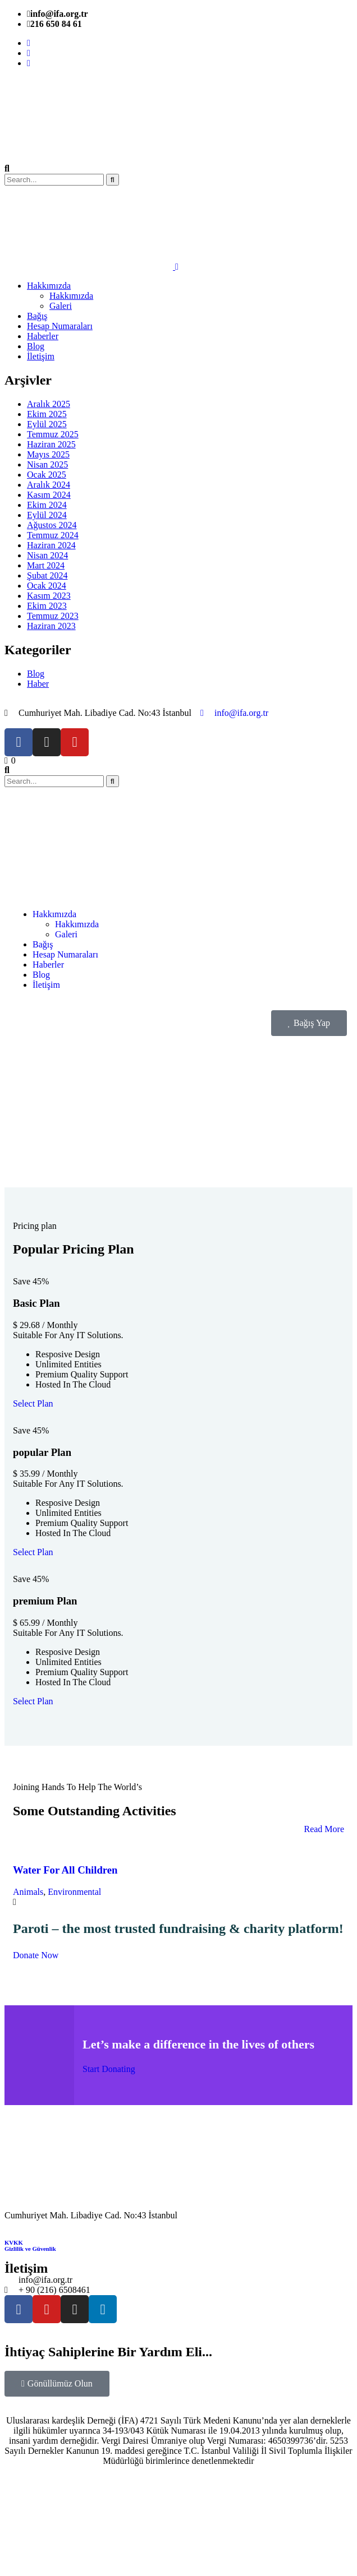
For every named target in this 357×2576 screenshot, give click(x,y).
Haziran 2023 (51, 626)
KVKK (13, 2242)
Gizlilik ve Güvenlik (30, 2248)
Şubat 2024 (47, 575)
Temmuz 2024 (53, 535)
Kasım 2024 (49, 495)
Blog (35, 673)
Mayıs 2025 (48, 454)
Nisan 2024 (47, 555)
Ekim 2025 (47, 414)
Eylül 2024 (47, 515)
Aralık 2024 (48, 484)
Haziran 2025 (51, 444)
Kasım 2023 (49, 595)
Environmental (74, 1892)
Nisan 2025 (47, 464)
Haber (38, 683)
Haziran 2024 (51, 545)
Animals (28, 1892)
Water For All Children (65, 1870)
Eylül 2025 (47, 424)
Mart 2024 (46, 565)
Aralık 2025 (48, 404)
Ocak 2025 (46, 474)
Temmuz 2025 (53, 434)
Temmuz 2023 (53, 616)
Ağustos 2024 (51, 525)
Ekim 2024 (47, 505)
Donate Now (35, 1955)
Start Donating (109, 2069)
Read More (324, 1829)
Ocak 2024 (46, 585)
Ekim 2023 (47, 606)
